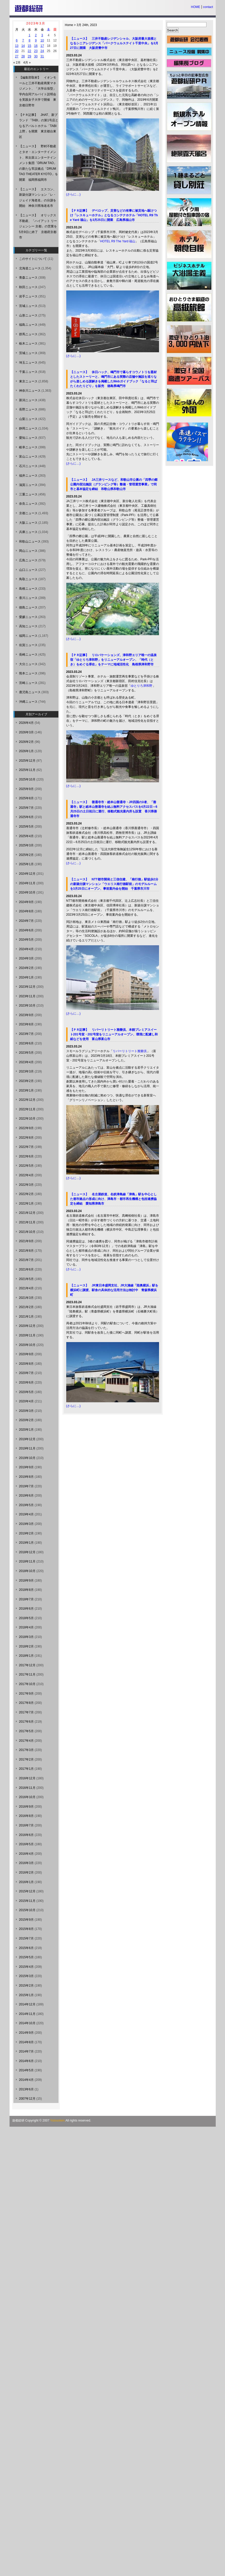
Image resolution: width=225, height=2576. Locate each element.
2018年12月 (27, 1552)
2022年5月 (26, 1165)
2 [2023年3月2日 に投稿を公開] (36, 35)
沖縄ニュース (28, 701)
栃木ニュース (28, 343)
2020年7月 (26, 1373)
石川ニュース (28, 466)
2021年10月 (27, 1232)
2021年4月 (26, 1288)
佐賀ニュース (28, 645)
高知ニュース (28, 626)
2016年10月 (27, 1797)
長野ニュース (28, 409)
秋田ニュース (28, 287)
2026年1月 (26, 751)
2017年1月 (26, 1769)
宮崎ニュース (28, 683)
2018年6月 (26, 1608)
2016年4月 (26, 1854)
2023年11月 (27, 996)
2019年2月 (26, 1533)
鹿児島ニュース (30, 692)
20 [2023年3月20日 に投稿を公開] (16, 51)
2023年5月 (26, 1052)
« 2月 (17, 62)
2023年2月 (26, 1081)
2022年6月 (26, 1156)
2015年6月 (26, 1948)
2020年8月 (26, 1364)
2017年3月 (26, 1750)
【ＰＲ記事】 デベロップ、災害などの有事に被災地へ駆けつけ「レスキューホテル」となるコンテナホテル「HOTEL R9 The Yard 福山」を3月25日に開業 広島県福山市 (114, 215)
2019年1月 (26, 1542)
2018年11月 (27, 1561)
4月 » (27, 62)
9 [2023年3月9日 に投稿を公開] (36, 40)
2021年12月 (27, 1213)
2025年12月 (27, 760)
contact (208, 7)
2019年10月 (27, 1458)
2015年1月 (26, 1995)
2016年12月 (27, 1778)
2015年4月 (26, 1967)
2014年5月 (26, 2070)
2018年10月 (27, 1571)
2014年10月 (27, 2023)
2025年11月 (27, 770)
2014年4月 (26, 2080)
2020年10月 (27, 1345)
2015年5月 (26, 1957)
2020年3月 (26, 1411)
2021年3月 (26, 1298)
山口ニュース (28, 570)
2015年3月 (26, 1976)
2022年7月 (26, 1147)
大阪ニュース (28, 523)
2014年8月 (26, 2042)
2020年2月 (26, 1420)
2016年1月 (26, 1882)
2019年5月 (26, 1505)
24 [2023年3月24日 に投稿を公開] (42, 51)
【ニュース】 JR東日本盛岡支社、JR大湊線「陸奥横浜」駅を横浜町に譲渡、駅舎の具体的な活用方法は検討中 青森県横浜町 (114, 1290)
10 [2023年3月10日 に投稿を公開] (42, 40)
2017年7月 (26, 1712)
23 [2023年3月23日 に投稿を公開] (35, 51)
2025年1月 (26, 864)
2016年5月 (26, 1844)
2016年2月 (26, 1872)
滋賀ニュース (28, 485)
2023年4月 (26, 1062)
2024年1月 (26, 977)
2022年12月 (27, 1100)
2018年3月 (26, 1637)
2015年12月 (27, 1891)
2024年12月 (27, 873)
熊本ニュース (28, 673)
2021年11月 (27, 1222)
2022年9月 (26, 1128)
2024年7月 (26, 921)
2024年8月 (26, 911)
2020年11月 (27, 1335)
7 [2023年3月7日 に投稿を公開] (23, 40)
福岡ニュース (28, 636)
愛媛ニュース (28, 617)
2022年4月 (26, 1175)
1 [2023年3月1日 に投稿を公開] (29, 35)
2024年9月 (26, 902)
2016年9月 (26, 1806)
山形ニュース (28, 315)
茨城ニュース (28, 353)
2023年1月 (26, 1090)
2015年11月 (27, 1901)
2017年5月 (26, 1731)
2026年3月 (26, 732)
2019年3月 (26, 1524)
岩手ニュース (28, 296)
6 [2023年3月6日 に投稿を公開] (17, 40)
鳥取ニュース (28, 579)
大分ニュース (28, 664)
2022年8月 (26, 1137)
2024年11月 (27, 883)
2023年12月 (27, 987)
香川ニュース (28, 598)
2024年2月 (26, 968)
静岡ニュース (28, 428)
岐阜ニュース (28, 447)
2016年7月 (26, 1825)
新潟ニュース (28, 400)
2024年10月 (27, 892)
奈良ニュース (28, 503)
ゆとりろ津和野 (141, 686)
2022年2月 (26, 1194)
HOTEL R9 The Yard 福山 (118, 241)
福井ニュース (28, 475)
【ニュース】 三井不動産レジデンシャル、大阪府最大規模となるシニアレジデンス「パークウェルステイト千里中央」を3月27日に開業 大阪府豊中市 (114, 43)
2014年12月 (27, 2004)
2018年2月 (26, 1646)
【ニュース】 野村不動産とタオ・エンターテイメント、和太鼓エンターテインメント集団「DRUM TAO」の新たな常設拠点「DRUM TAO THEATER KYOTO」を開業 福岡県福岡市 (38, 163)
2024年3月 (26, 958)
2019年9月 (26, 1467)
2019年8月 (26, 1477)
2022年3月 (26, 1185)
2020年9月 (26, 1354)
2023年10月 (27, 1005)
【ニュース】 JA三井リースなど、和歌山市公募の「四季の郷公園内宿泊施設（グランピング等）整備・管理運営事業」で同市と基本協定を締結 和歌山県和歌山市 (113, 484)
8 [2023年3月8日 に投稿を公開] (29, 40)
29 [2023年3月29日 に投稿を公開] (29, 56)
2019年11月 (27, 1448)
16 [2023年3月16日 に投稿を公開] (35, 46)
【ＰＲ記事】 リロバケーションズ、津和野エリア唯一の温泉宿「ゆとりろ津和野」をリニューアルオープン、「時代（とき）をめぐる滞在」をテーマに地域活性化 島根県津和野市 (113, 659)
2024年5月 (26, 939)
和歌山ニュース (30, 541)
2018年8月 (26, 1590)
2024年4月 (26, 949)
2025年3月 (26, 845)
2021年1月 (26, 1316)
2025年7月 (26, 808)
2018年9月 (26, 1580)
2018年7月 (26, 1599)
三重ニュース (28, 494)
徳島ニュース (28, 607)
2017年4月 (26, 1740)
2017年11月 (27, 1674)
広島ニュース (28, 560)
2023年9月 (26, 1015)
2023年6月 (26, 1043)
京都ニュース (28, 513)
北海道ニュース (30, 268)
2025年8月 (26, 798)
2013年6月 (26, 2089)
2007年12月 (27, 2098)
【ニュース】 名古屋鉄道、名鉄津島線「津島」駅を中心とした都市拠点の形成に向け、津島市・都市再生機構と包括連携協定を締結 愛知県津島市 (113, 1198)
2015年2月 (26, 1985)
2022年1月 (26, 1203)
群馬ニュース (28, 334)
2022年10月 (27, 1118)
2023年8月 (26, 1024)
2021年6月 (26, 1269)
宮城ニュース (28, 306)
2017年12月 (27, 1665)
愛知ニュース (28, 438)
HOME (195, 7)
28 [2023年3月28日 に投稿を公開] (23, 56)
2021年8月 (26, 1250)
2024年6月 (26, 930)
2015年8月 (26, 1929)
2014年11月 (27, 2014)
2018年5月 (26, 1618)
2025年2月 (26, 855)
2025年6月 (26, 817)
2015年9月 (26, 1919)
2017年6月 (26, 1721)
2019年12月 (27, 1439)
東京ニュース (28, 381)
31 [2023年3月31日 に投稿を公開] (42, 56)
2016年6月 (26, 1835)
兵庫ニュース (28, 532)
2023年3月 (26, 1071)
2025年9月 (26, 789)
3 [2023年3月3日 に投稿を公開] (42, 35)
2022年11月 (27, 1109)
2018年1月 (26, 1656)
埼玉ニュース (28, 362)
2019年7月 (26, 1486)
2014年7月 (26, 2051)
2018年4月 (26, 1627)
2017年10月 (27, 1684)
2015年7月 (26, 1938)
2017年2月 (26, 1759)
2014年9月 (26, 2032)
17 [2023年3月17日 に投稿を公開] (42, 46)
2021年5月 (26, 1279)
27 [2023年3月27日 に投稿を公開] (16, 56)
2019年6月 (26, 1495)
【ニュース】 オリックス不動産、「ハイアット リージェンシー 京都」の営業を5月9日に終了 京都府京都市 (38, 226)
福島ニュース (28, 325)
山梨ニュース (28, 419)
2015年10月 (27, 1910)
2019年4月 (26, 1514)
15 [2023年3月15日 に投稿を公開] (29, 46)
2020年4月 (26, 1401)
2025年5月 (26, 826)
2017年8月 (26, 1703)
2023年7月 (26, 1034)
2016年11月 (27, 1788)
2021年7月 (26, 1260)
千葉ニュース (28, 372)
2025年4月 (26, 836)
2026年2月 (26, 742)
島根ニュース (28, 588)
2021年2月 (26, 1307)
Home (69, 25)
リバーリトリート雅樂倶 (130, 1051)
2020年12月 (27, 1326)
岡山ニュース (28, 551)
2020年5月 (26, 1392)
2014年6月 (26, 2061)
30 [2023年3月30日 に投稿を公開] (35, 56)
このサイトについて (33, 259)
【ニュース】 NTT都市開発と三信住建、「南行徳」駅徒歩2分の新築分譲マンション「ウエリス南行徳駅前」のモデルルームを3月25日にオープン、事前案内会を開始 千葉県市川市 (114, 884)
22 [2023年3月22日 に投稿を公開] (29, 51)
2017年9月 (26, 1693)
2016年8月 (26, 1816)
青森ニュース (28, 277)
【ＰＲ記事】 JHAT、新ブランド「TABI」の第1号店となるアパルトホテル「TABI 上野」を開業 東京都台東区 (38, 126)
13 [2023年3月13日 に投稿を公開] (16, 46)
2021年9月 (26, 1241)
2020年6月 (26, 1382)
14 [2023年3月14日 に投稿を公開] (23, 46)
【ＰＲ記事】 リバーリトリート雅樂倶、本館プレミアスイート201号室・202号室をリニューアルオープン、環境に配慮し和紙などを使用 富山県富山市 (114, 1034)
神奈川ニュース (30, 390)
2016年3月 (26, 1863)
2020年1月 (26, 1429)
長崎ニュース (28, 654)
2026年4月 (26, 723)
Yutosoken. (57, 2120)
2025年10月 (27, 779)
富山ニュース (28, 456)
